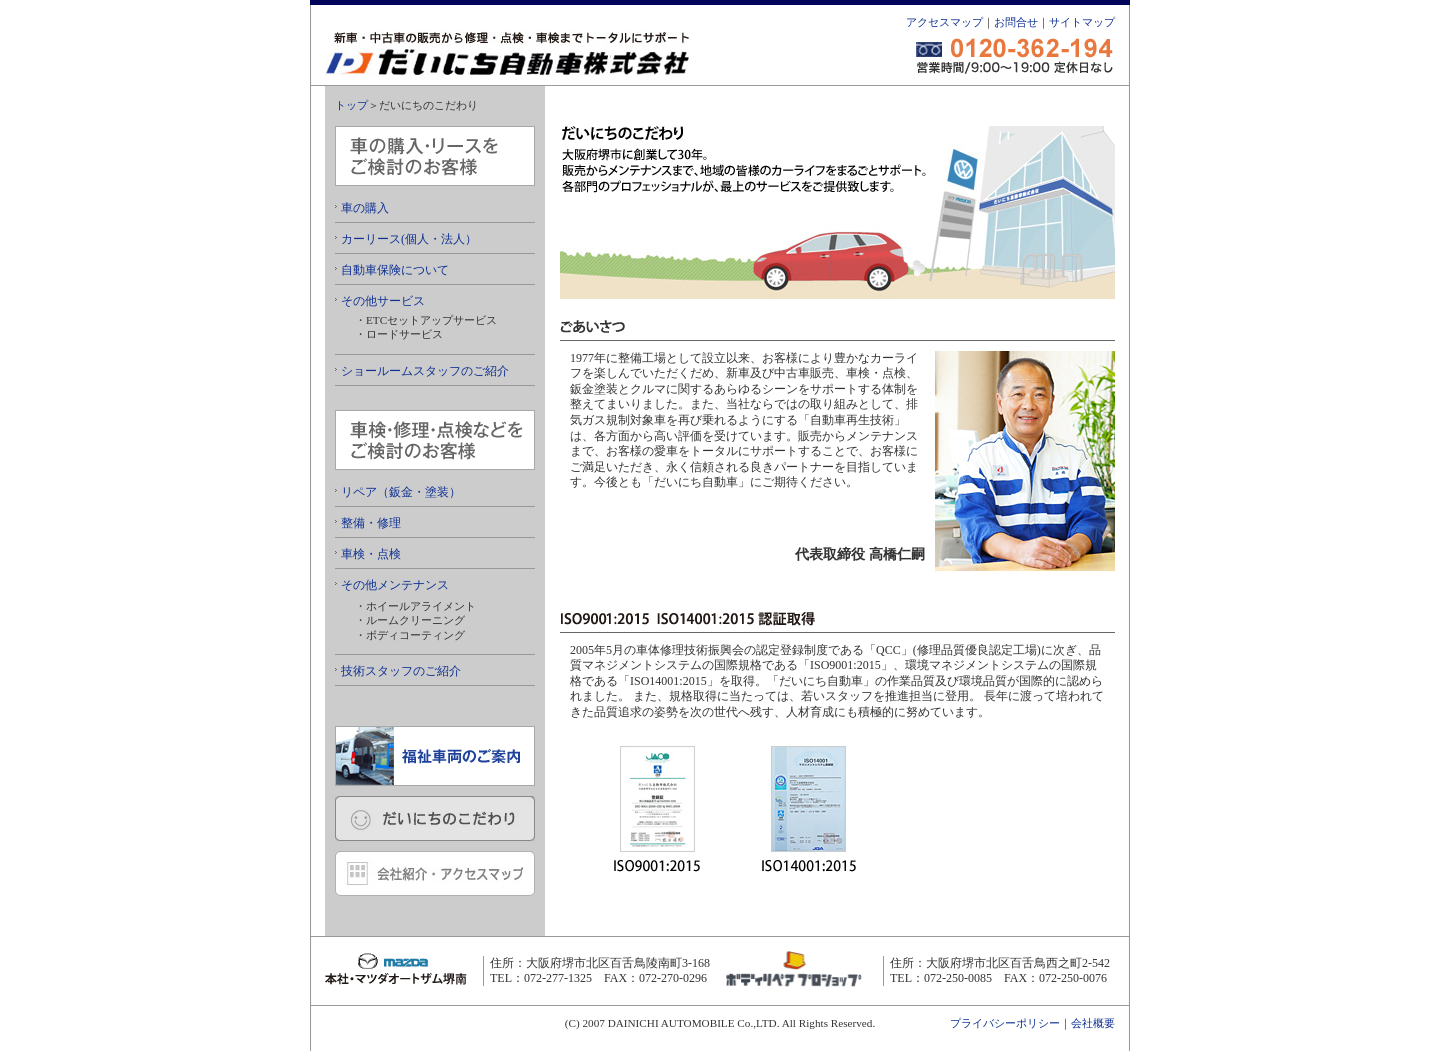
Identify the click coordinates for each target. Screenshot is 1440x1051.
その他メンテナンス (392, 585)
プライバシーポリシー (1005, 1023)
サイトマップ (1082, 22)
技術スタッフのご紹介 (398, 671)
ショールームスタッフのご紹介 (422, 371)
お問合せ (1016, 22)
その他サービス (380, 301)
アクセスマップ (944, 22)
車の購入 (362, 208)
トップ (351, 105)
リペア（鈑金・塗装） (398, 492)
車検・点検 (368, 554)
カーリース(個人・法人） (406, 239)
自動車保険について (392, 270)
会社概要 (1093, 1023)
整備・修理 (368, 523)
